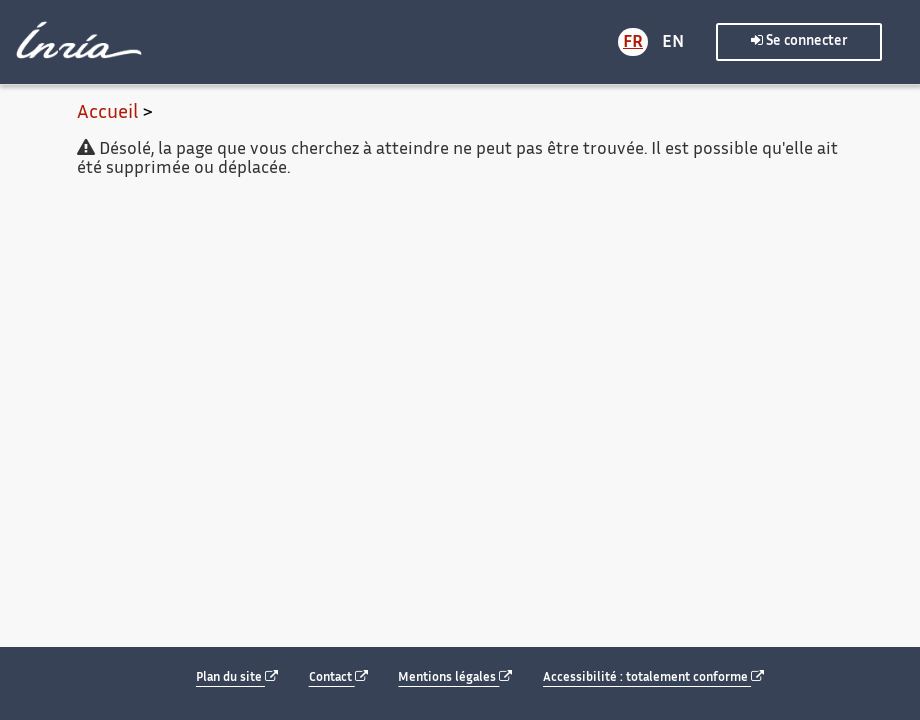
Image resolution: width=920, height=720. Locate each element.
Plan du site (237, 677)
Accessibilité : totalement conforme (653, 677)
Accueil (107, 113)
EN (673, 43)
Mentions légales (455, 677)
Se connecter (799, 40)
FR (633, 43)
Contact (338, 677)
